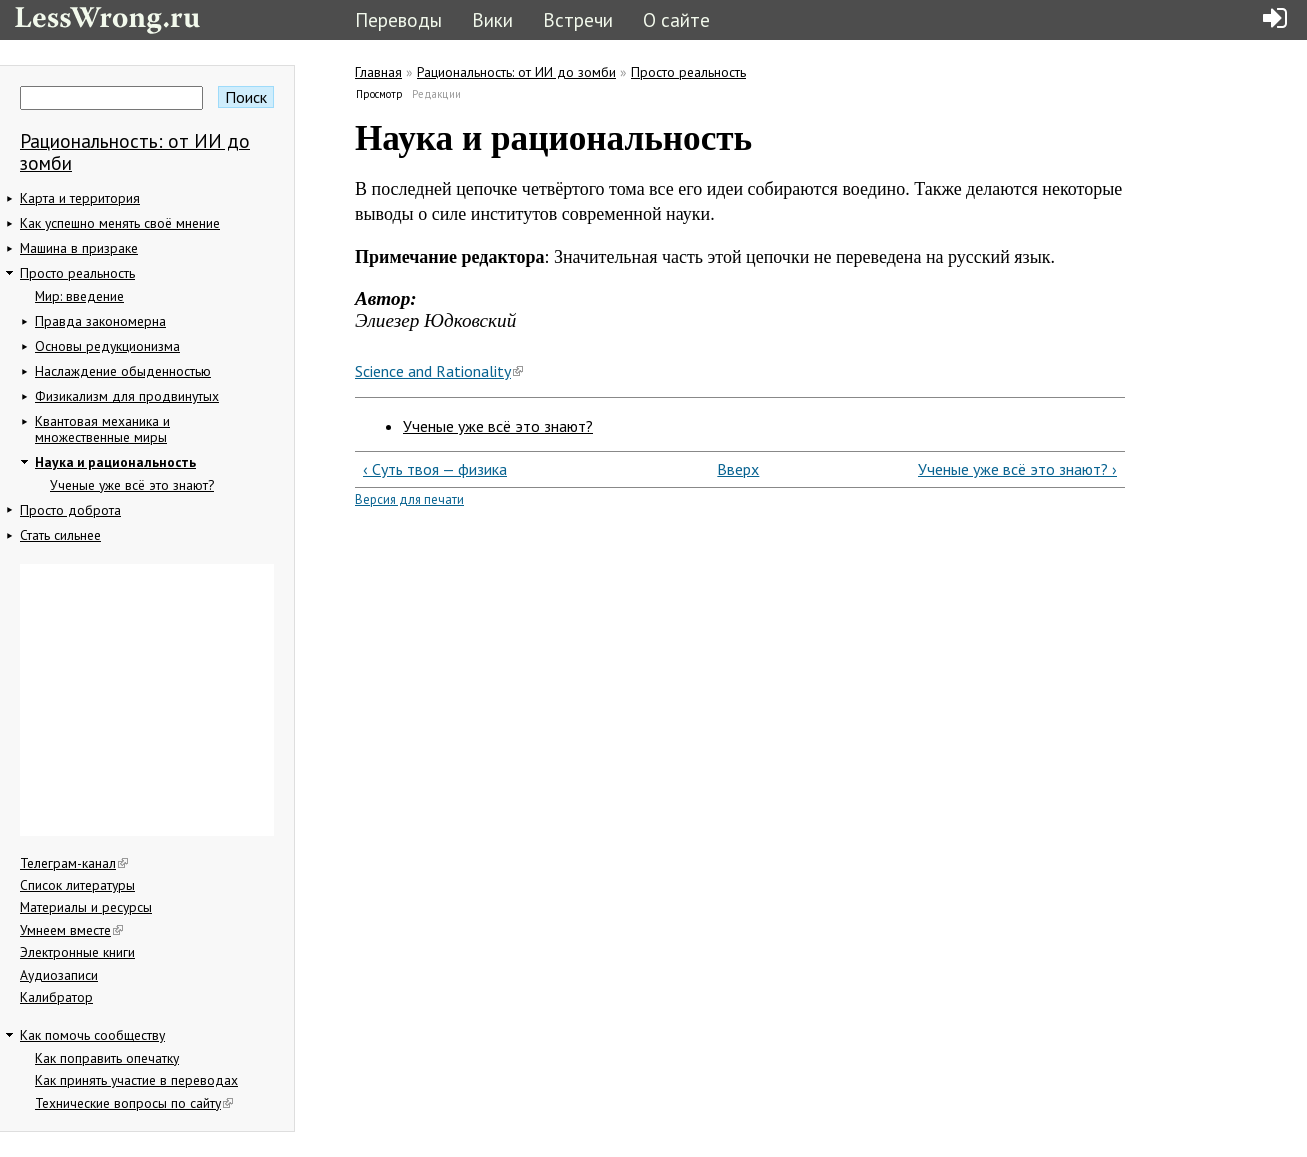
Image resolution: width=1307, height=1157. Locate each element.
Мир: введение (79, 296)
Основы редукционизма (107, 346)
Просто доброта (70, 510)
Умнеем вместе (71, 930)
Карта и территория (80, 198)
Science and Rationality (439, 371)
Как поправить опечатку (107, 1058)
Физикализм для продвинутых (127, 396)
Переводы (398, 19)
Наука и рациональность (115, 462)
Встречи (578, 19)
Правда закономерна (100, 321)
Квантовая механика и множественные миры (102, 429)
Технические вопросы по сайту (134, 1103)
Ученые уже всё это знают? (132, 485)
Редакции (436, 94)
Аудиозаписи (59, 975)
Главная (378, 72)
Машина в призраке (79, 248)
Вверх (732, 469)
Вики (492, 19)
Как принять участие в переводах (136, 1080)
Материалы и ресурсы (86, 907)
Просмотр (380, 94)
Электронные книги (77, 952)
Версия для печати (409, 499)
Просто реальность (77, 273)
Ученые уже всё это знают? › (1017, 469)
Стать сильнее (60, 535)
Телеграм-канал (74, 863)
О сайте (676, 19)
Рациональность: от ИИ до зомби (135, 151)
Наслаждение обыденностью (123, 371)
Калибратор (56, 997)
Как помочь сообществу (92, 1035)
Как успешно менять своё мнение (120, 223)
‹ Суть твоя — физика (435, 469)
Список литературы (77, 885)
